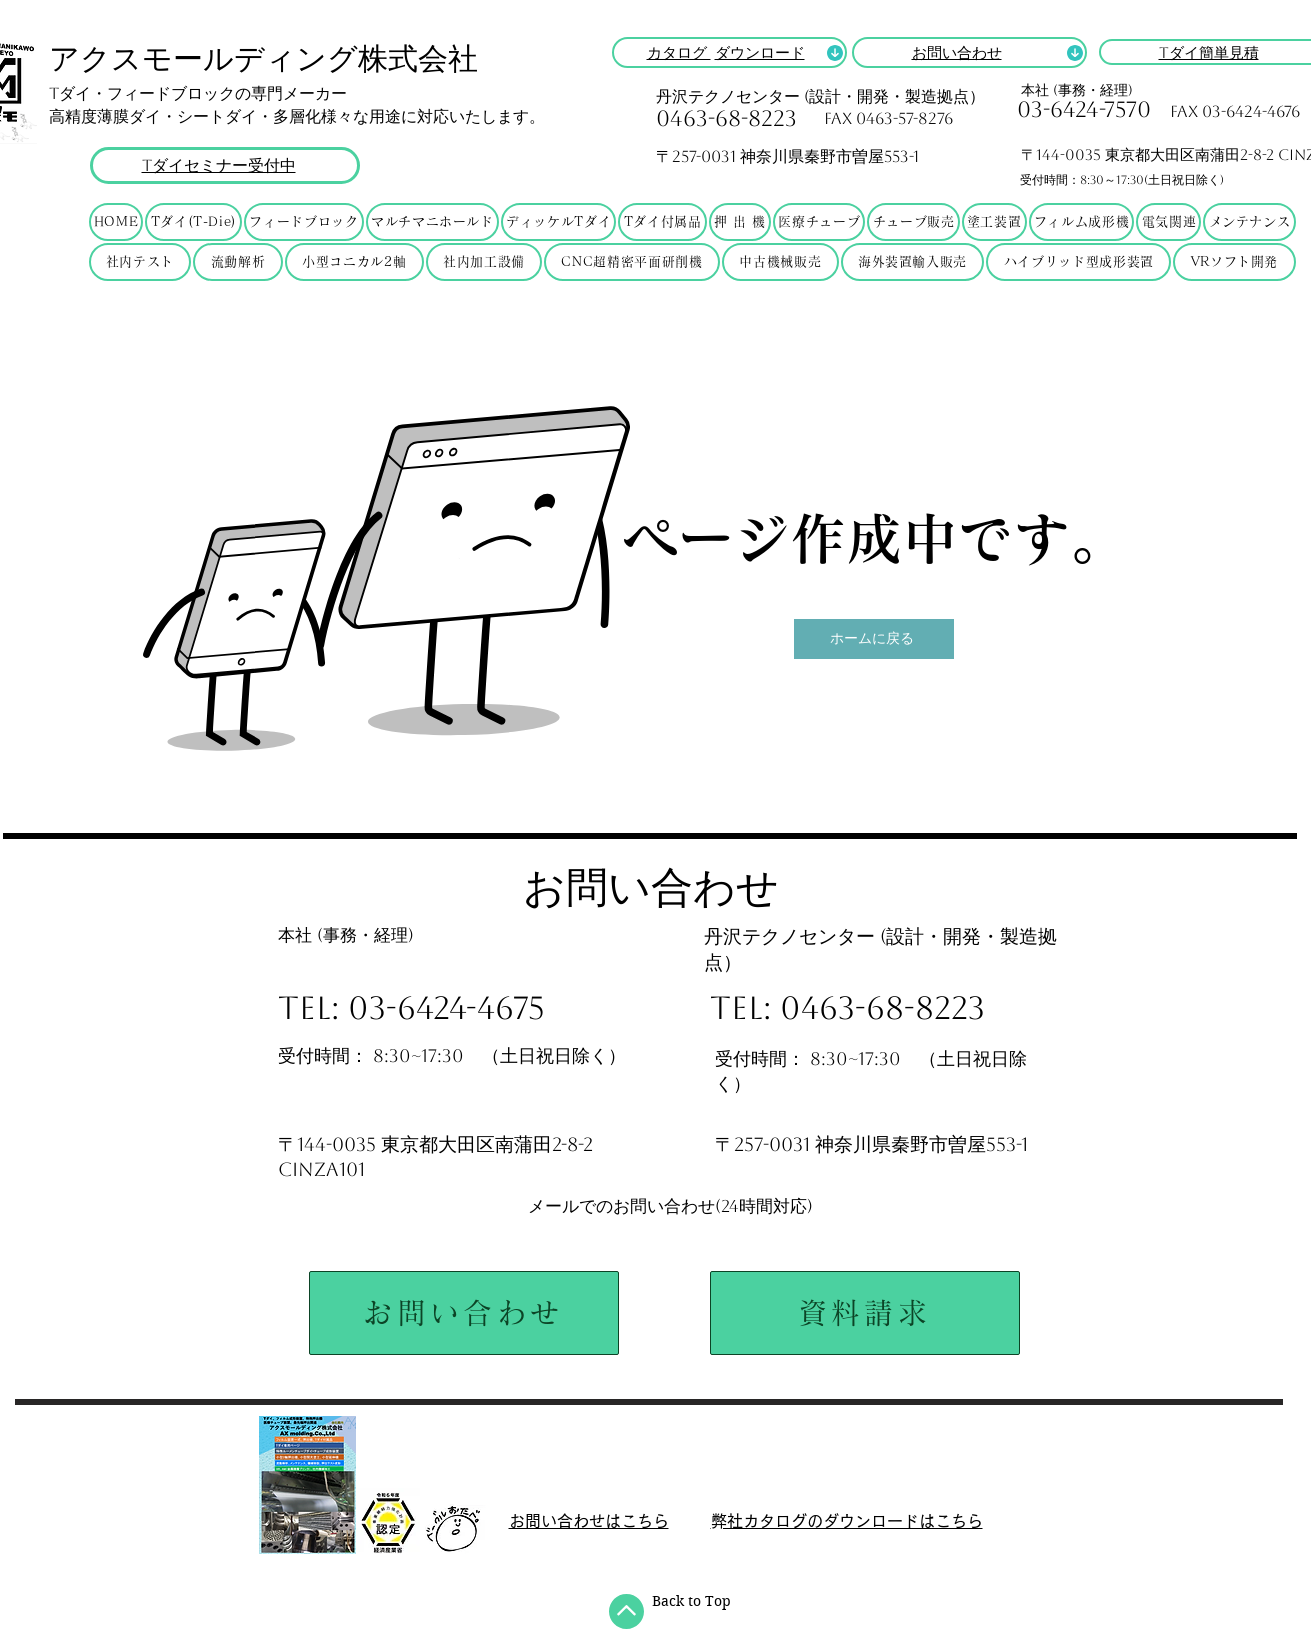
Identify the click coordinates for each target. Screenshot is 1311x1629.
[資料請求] (865, 1313)
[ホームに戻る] (874, 639)
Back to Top (691, 1601)
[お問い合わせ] (464, 1313)
